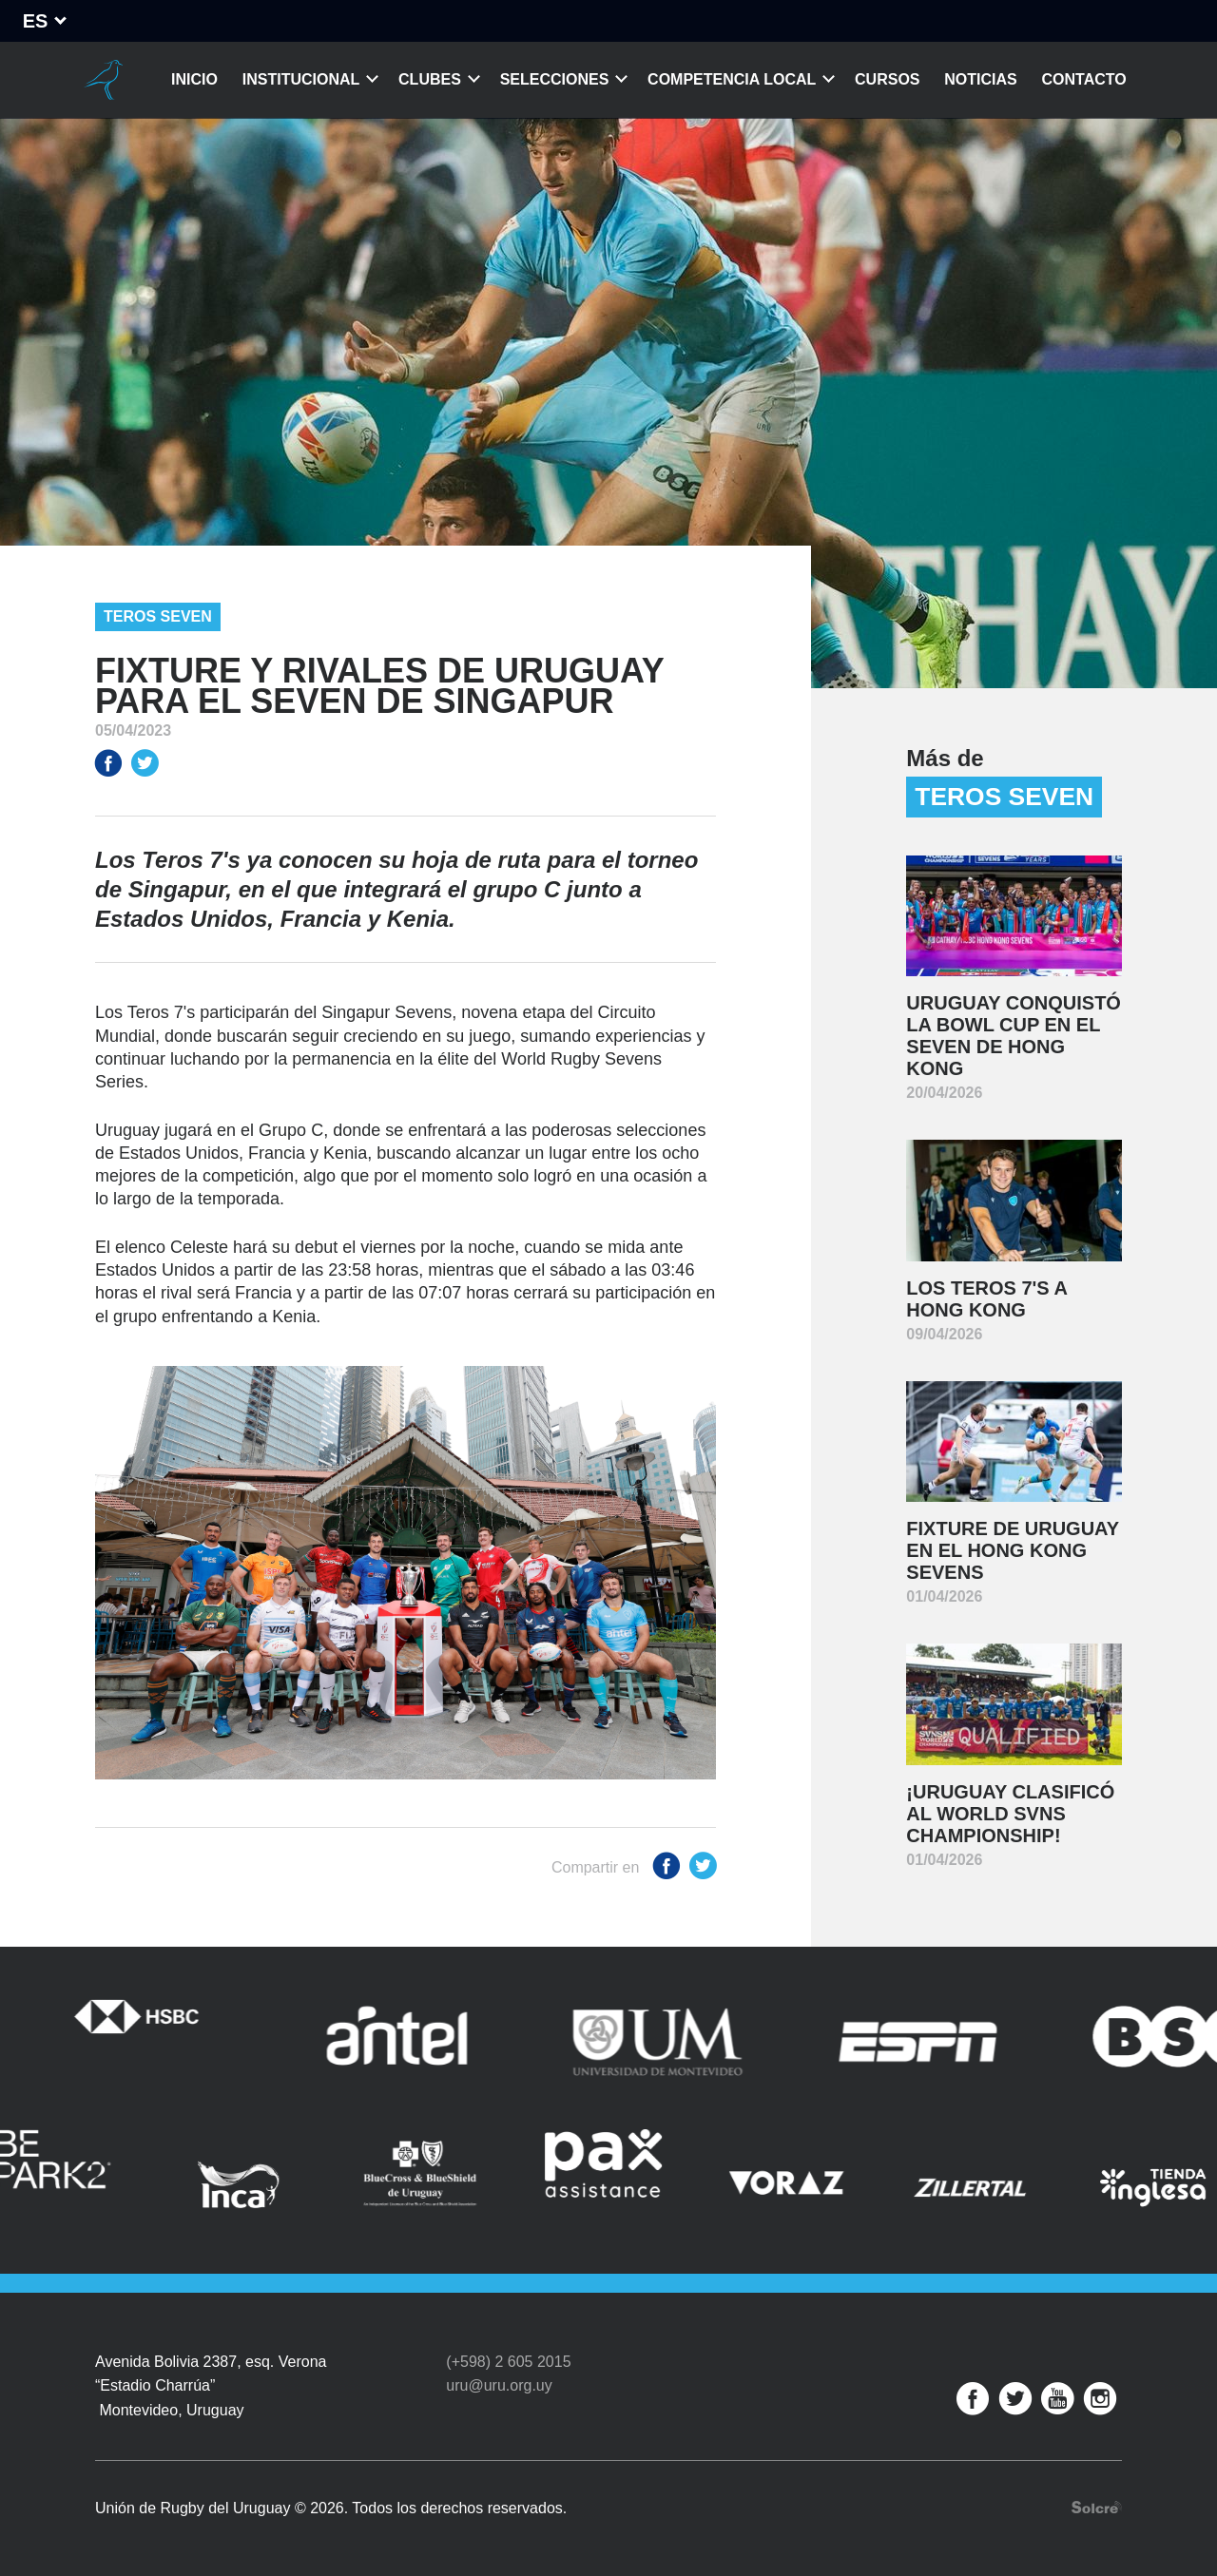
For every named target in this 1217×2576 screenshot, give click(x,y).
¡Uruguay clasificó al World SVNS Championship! (1010, 1813)
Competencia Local (731, 79)
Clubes (429, 79)
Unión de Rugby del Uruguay (103, 80)
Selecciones (554, 79)
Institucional (301, 79)
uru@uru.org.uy (498, 2385)
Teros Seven (158, 616)
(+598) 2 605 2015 (508, 2362)
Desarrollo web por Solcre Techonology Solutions (1097, 2507)
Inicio (194, 79)
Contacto (1084, 79)
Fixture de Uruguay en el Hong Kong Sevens (1012, 1550)
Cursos (887, 79)
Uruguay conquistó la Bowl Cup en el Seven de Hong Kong (1013, 1035)
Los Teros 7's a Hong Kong (987, 1299)
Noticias (980, 79)
